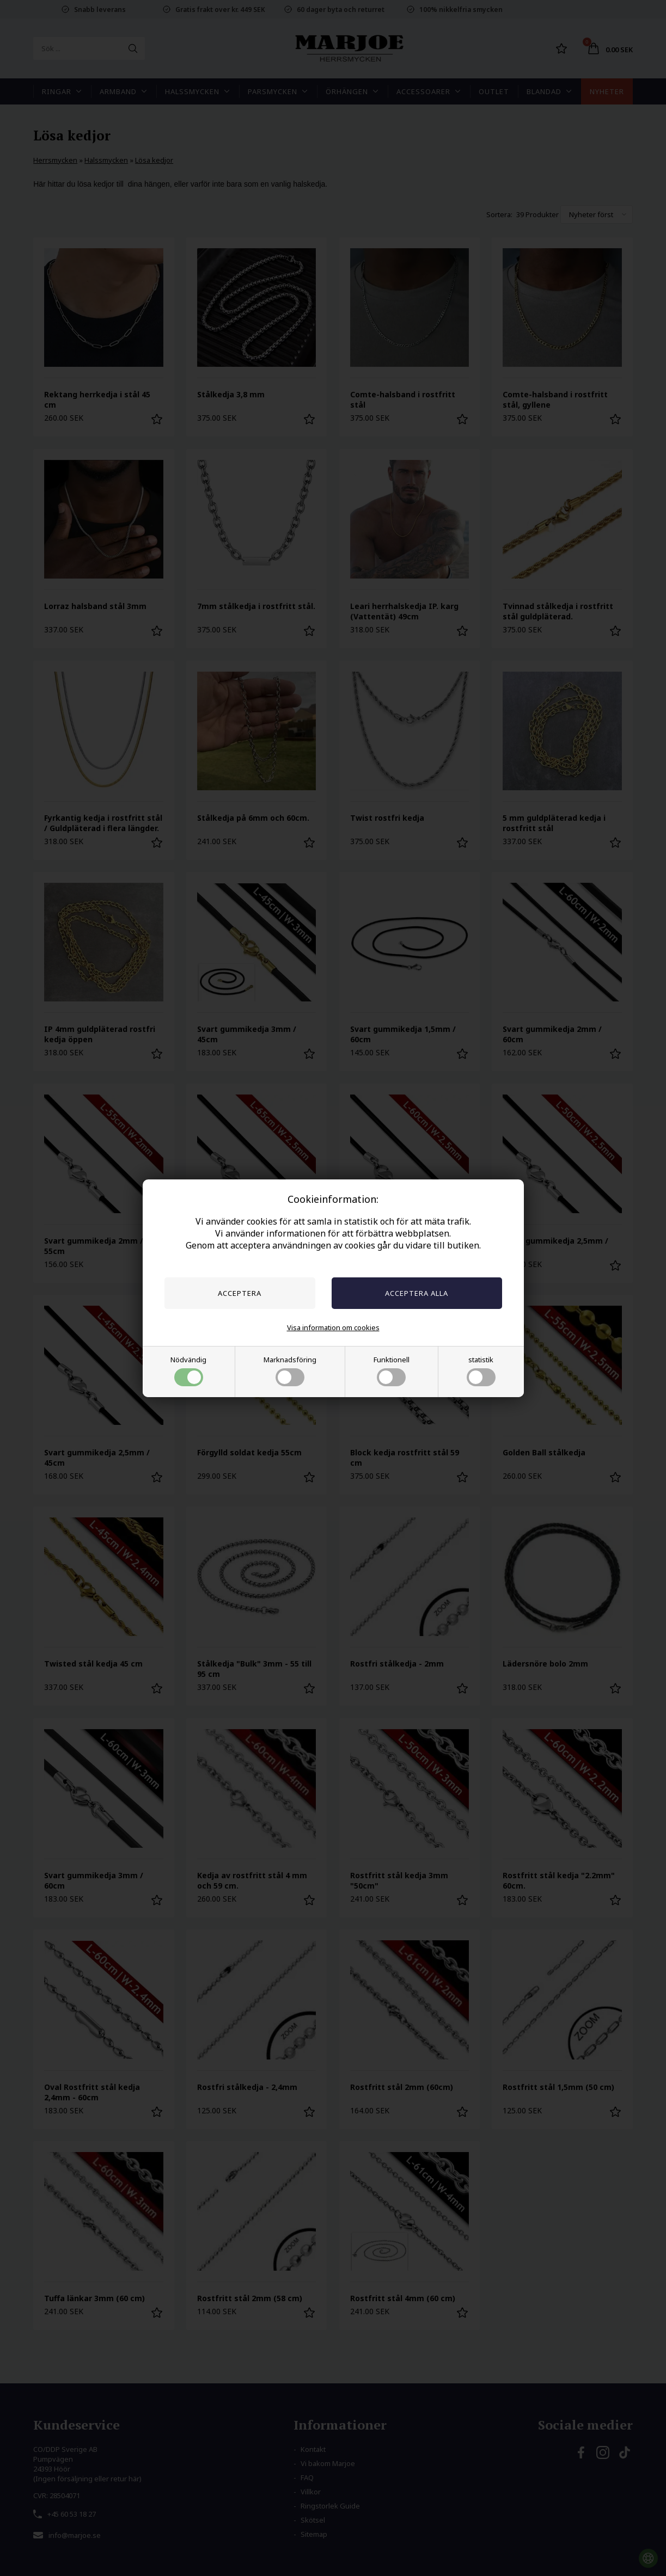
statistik (481, 1370)
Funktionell (392, 1370)
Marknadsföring (290, 1370)
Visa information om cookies (333, 1327)
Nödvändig (188, 1370)
